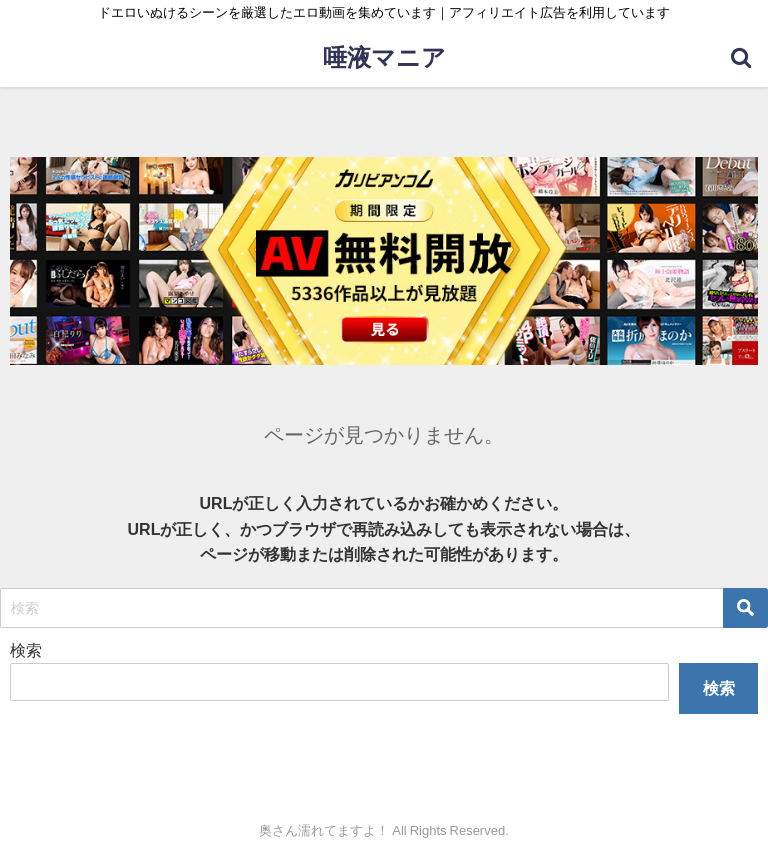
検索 (26, 650)
